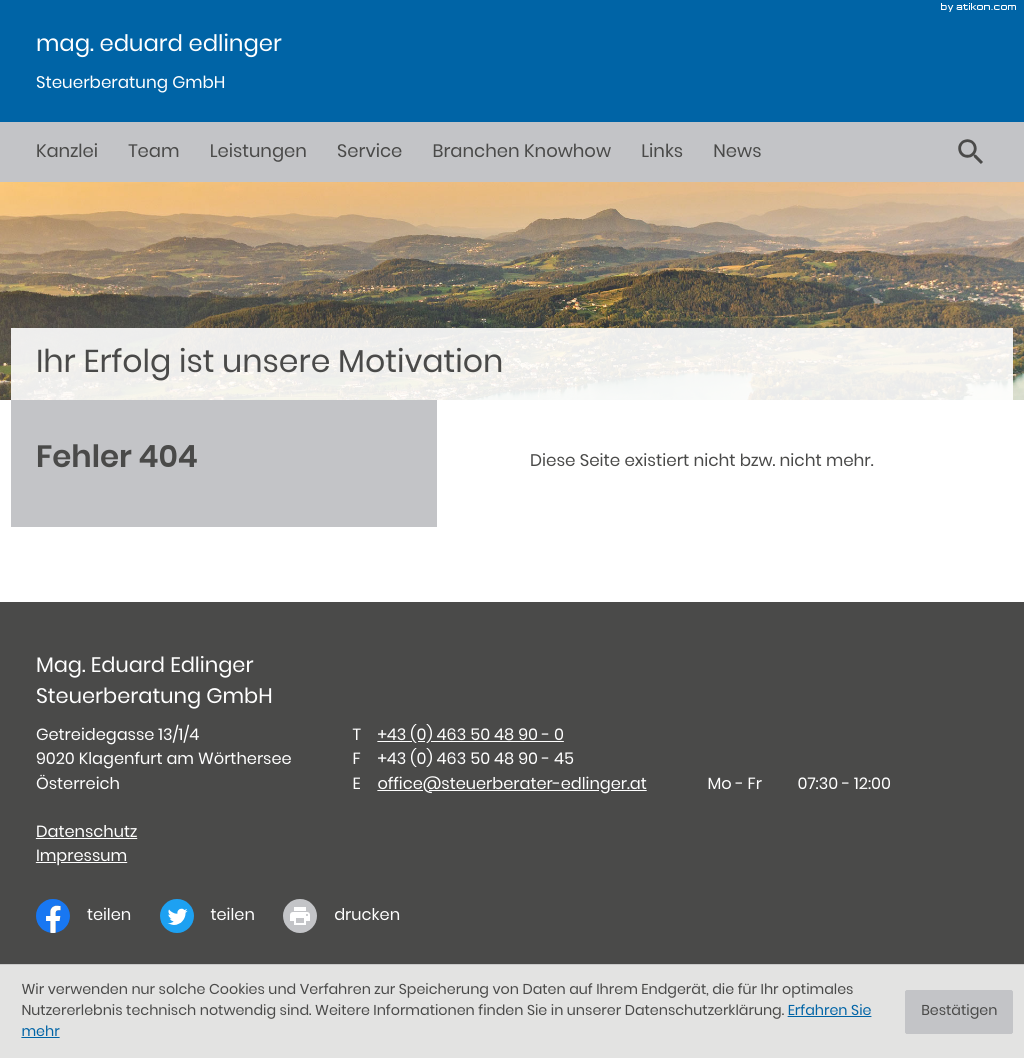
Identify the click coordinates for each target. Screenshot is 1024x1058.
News (737, 152)
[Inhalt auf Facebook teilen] (98, 916)
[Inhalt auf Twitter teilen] (222, 916)
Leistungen (258, 152)
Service (369, 152)
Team (153, 152)
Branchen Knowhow (522, 152)
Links (662, 152)
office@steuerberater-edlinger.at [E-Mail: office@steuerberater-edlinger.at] (511, 785)
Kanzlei (67, 152)
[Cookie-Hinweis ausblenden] (959, 1012)
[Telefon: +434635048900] (470, 736)
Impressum (81, 857)
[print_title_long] (355, 916)
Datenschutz (86, 833)
